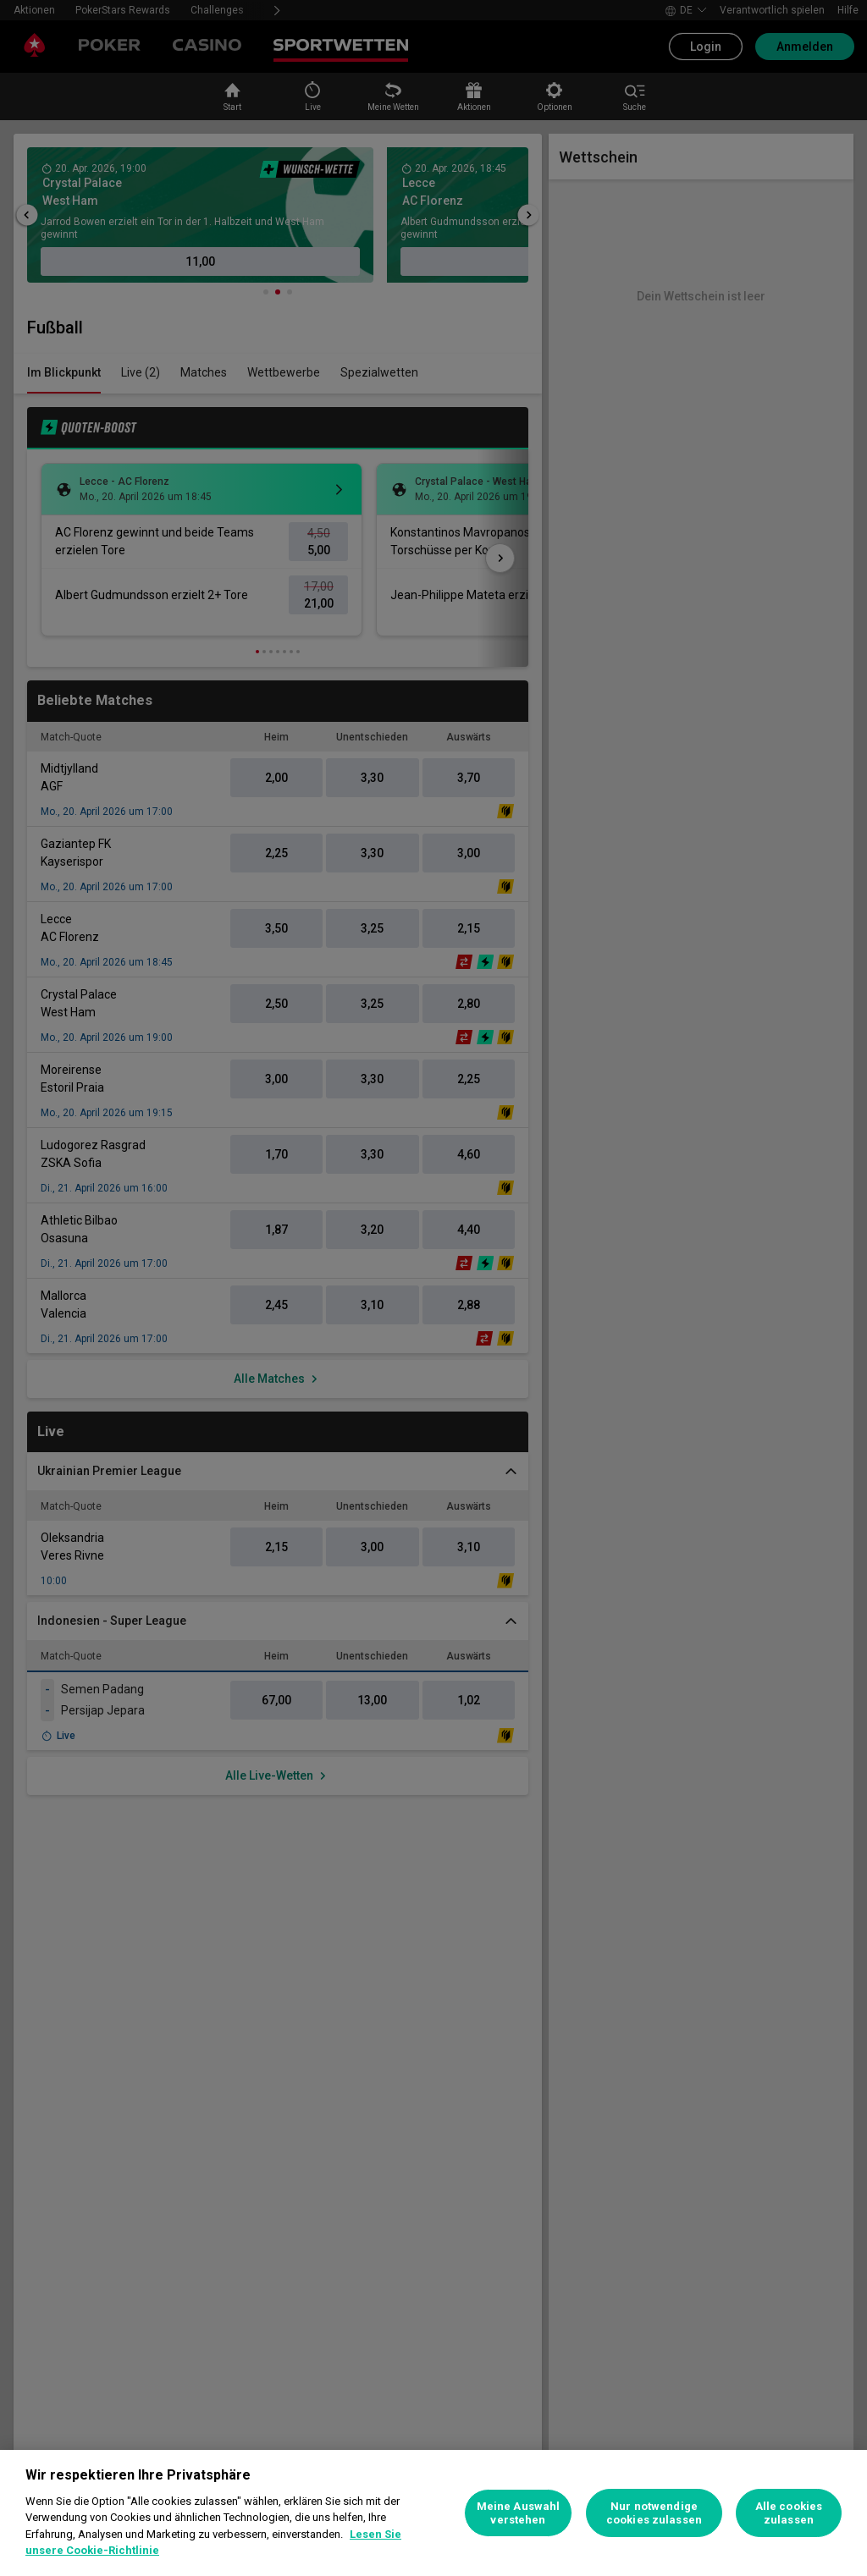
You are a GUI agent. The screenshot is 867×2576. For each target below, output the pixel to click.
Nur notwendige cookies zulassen (654, 2513)
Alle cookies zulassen (789, 2513)
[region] (433, 2513)
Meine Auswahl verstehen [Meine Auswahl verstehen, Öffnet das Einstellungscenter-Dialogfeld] (519, 2513)
